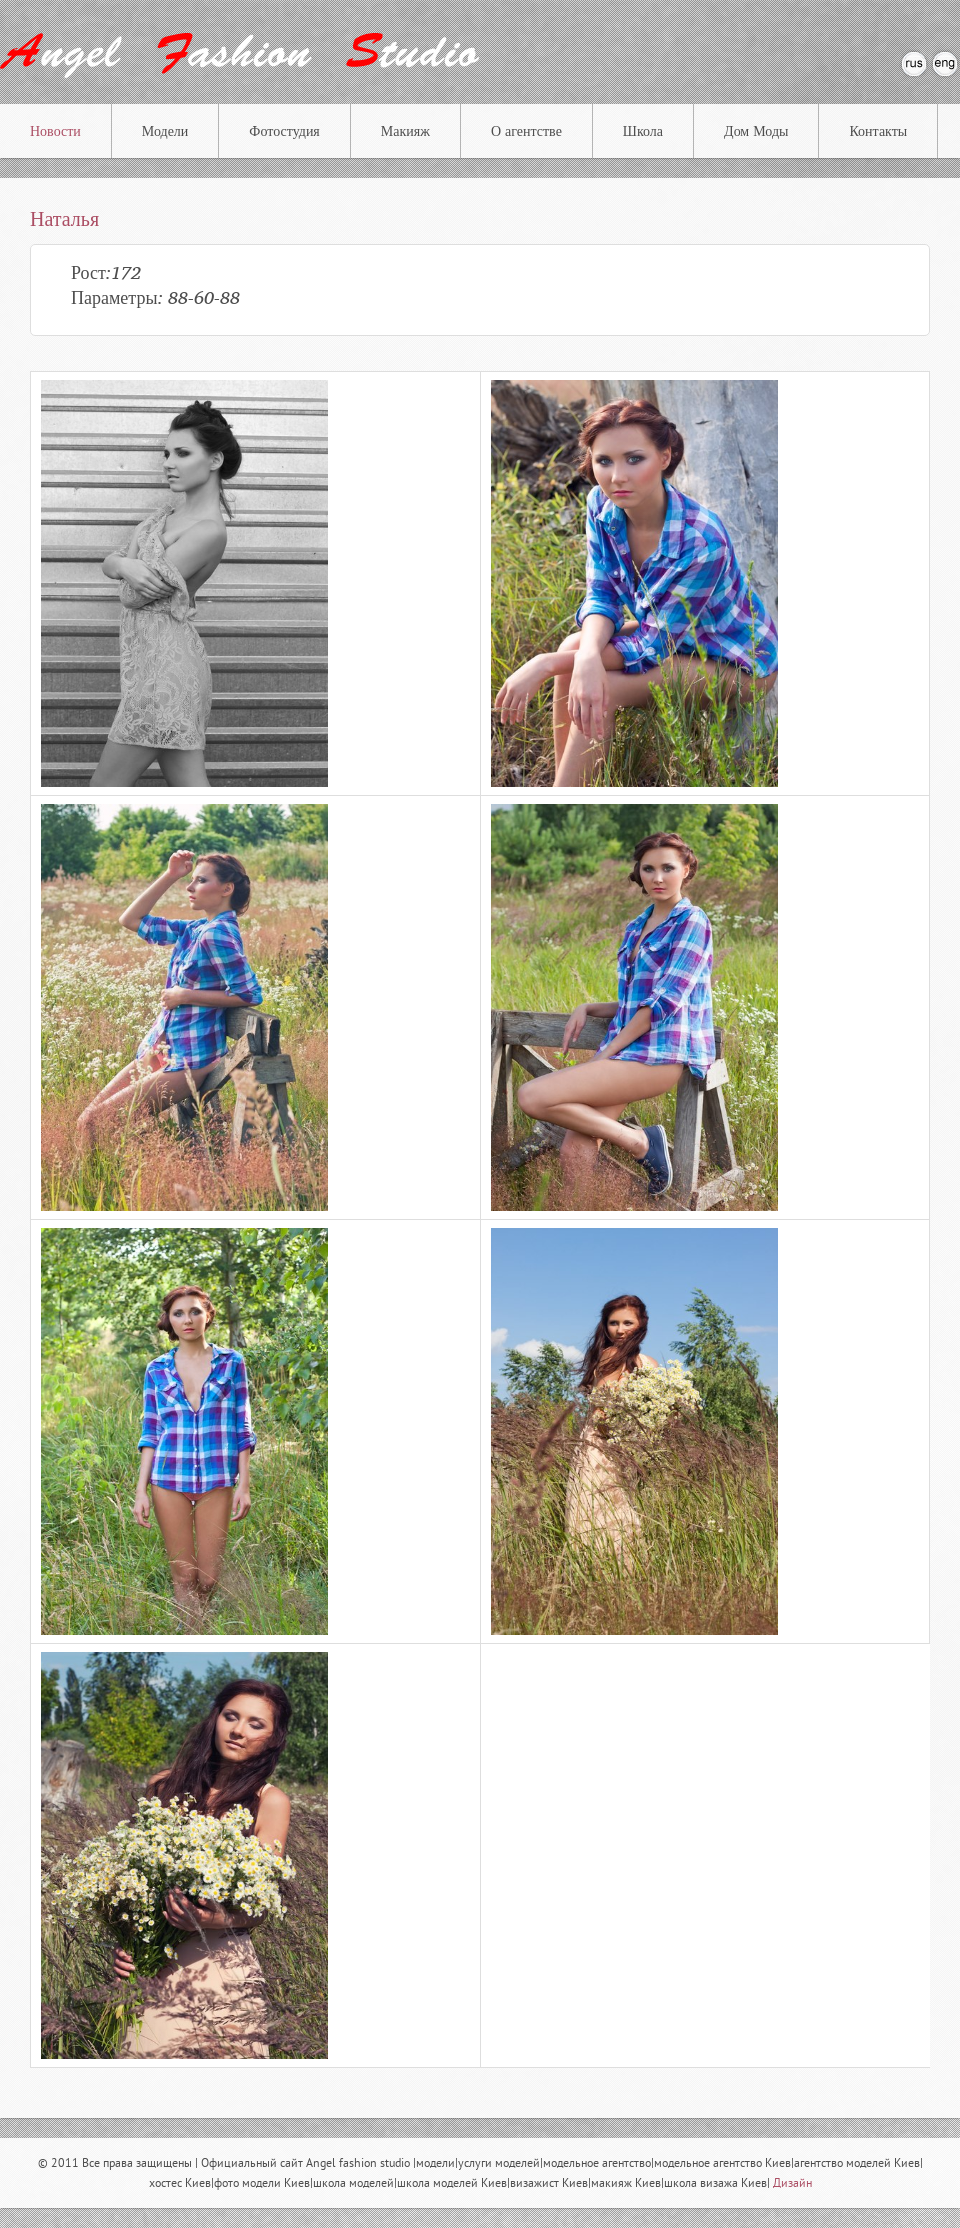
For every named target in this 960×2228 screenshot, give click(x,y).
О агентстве (526, 132)
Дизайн (792, 2184)
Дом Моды (756, 132)
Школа (643, 132)
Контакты (878, 132)
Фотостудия (284, 132)
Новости (55, 132)
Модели (165, 132)
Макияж (405, 132)
